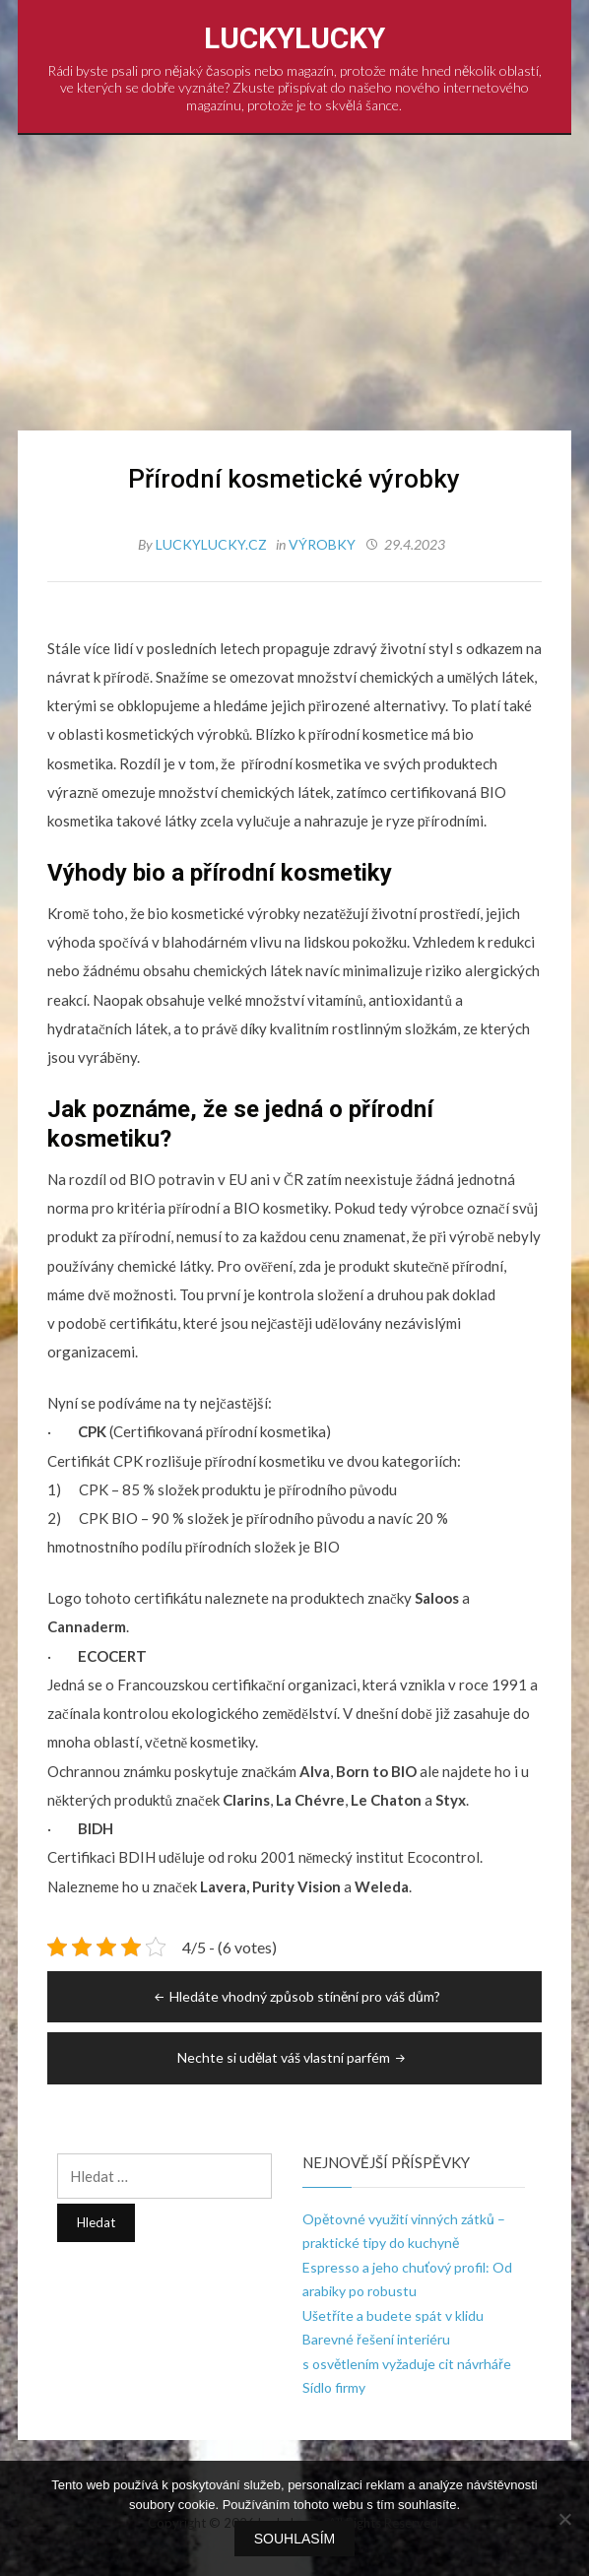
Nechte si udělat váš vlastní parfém (293, 2057)
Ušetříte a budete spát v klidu (393, 2315)
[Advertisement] (294, 283)
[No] (564, 2519)
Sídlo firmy (333, 2387)
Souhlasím (294, 2538)
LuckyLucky (294, 38)
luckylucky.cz (213, 544)
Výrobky (322, 544)
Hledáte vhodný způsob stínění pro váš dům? (295, 1996)
